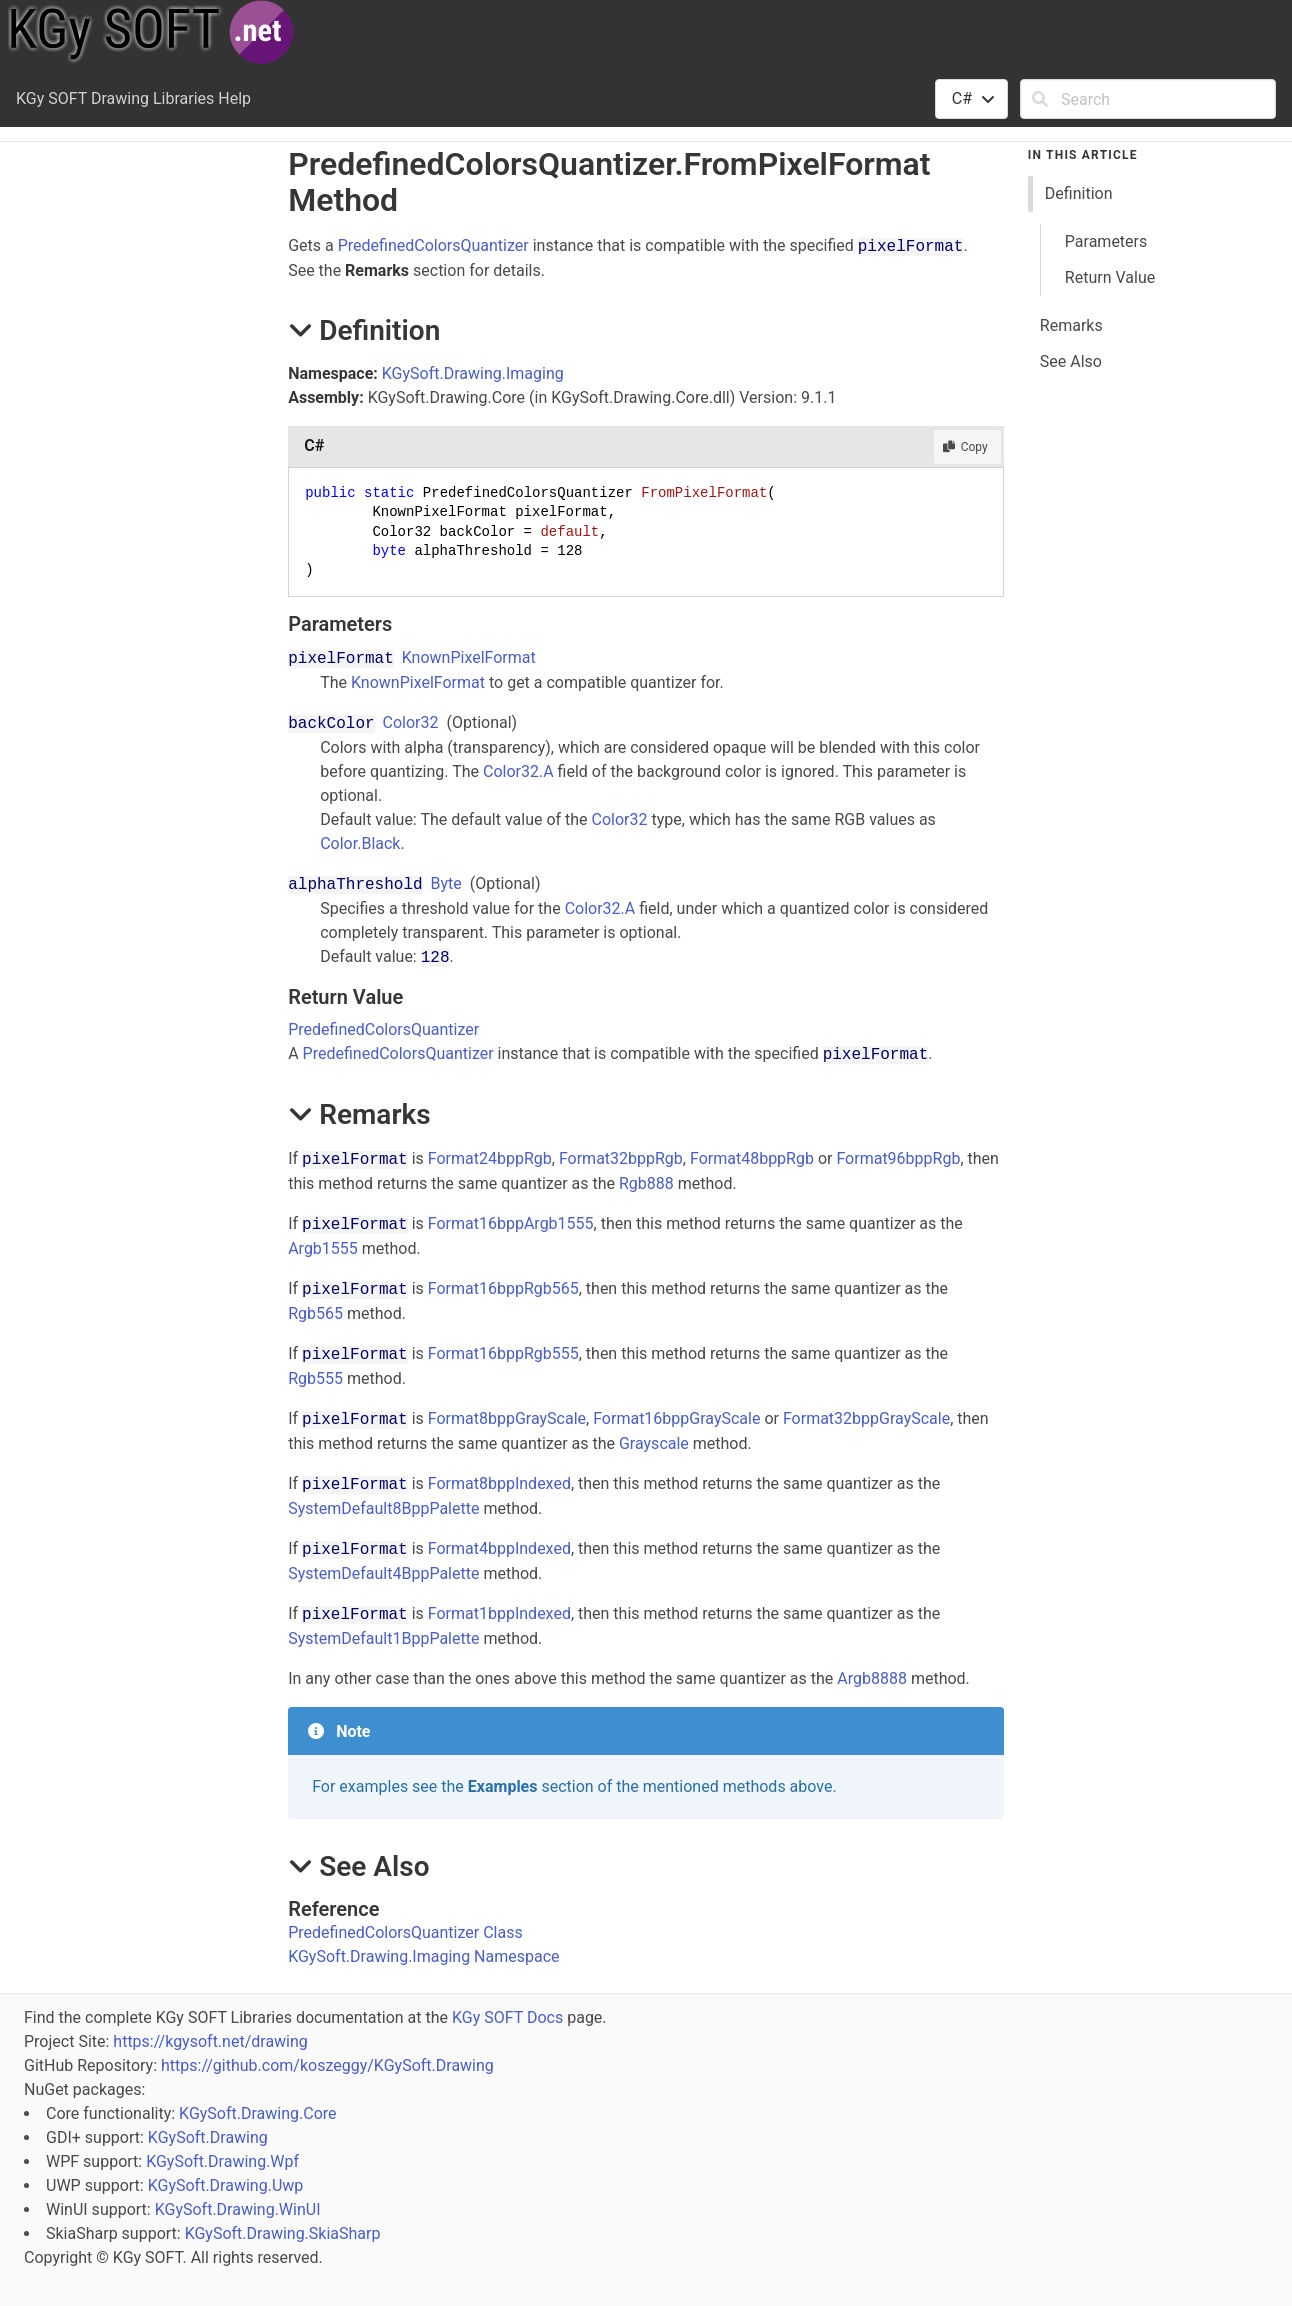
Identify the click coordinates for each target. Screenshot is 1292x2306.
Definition (1079, 193)
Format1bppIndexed (499, 1613)
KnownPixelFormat (469, 657)
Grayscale (654, 1443)
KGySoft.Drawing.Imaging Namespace (423, 1956)
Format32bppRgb (621, 1158)
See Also (1071, 361)
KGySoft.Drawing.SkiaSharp (283, 2233)
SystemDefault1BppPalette (383, 1638)
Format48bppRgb (752, 1158)
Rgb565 (315, 1313)
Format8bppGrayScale (507, 1418)
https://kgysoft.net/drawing (210, 2041)
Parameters (1106, 241)
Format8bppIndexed (499, 1483)
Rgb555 (315, 1378)
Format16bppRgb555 (503, 1353)
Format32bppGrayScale (866, 1418)
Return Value (1110, 277)
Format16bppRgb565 (503, 1288)
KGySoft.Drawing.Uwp (226, 2185)
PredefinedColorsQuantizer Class (405, 1932)
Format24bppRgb (490, 1158)
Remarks (1071, 325)
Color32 (411, 722)
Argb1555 (323, 1248)
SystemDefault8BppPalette (383, 1508)
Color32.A (518, 771)
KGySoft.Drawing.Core (257, 2113)
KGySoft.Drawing (208, 2137)
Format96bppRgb (898, 1158)
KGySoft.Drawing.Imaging (473, 373)
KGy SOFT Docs (507, 2017)
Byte (446, 883)
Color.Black (360, 843)
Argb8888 (872, 1678)
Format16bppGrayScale (676, 1418)
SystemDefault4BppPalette (383, 1573)
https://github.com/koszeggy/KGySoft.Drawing (327, 2065)
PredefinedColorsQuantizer (433, 245)
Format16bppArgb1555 (511, 1223)
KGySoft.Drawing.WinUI (238, 2209)
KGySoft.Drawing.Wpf (222, 2161)
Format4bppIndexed (499, 1548)
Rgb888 (646, 1183)
